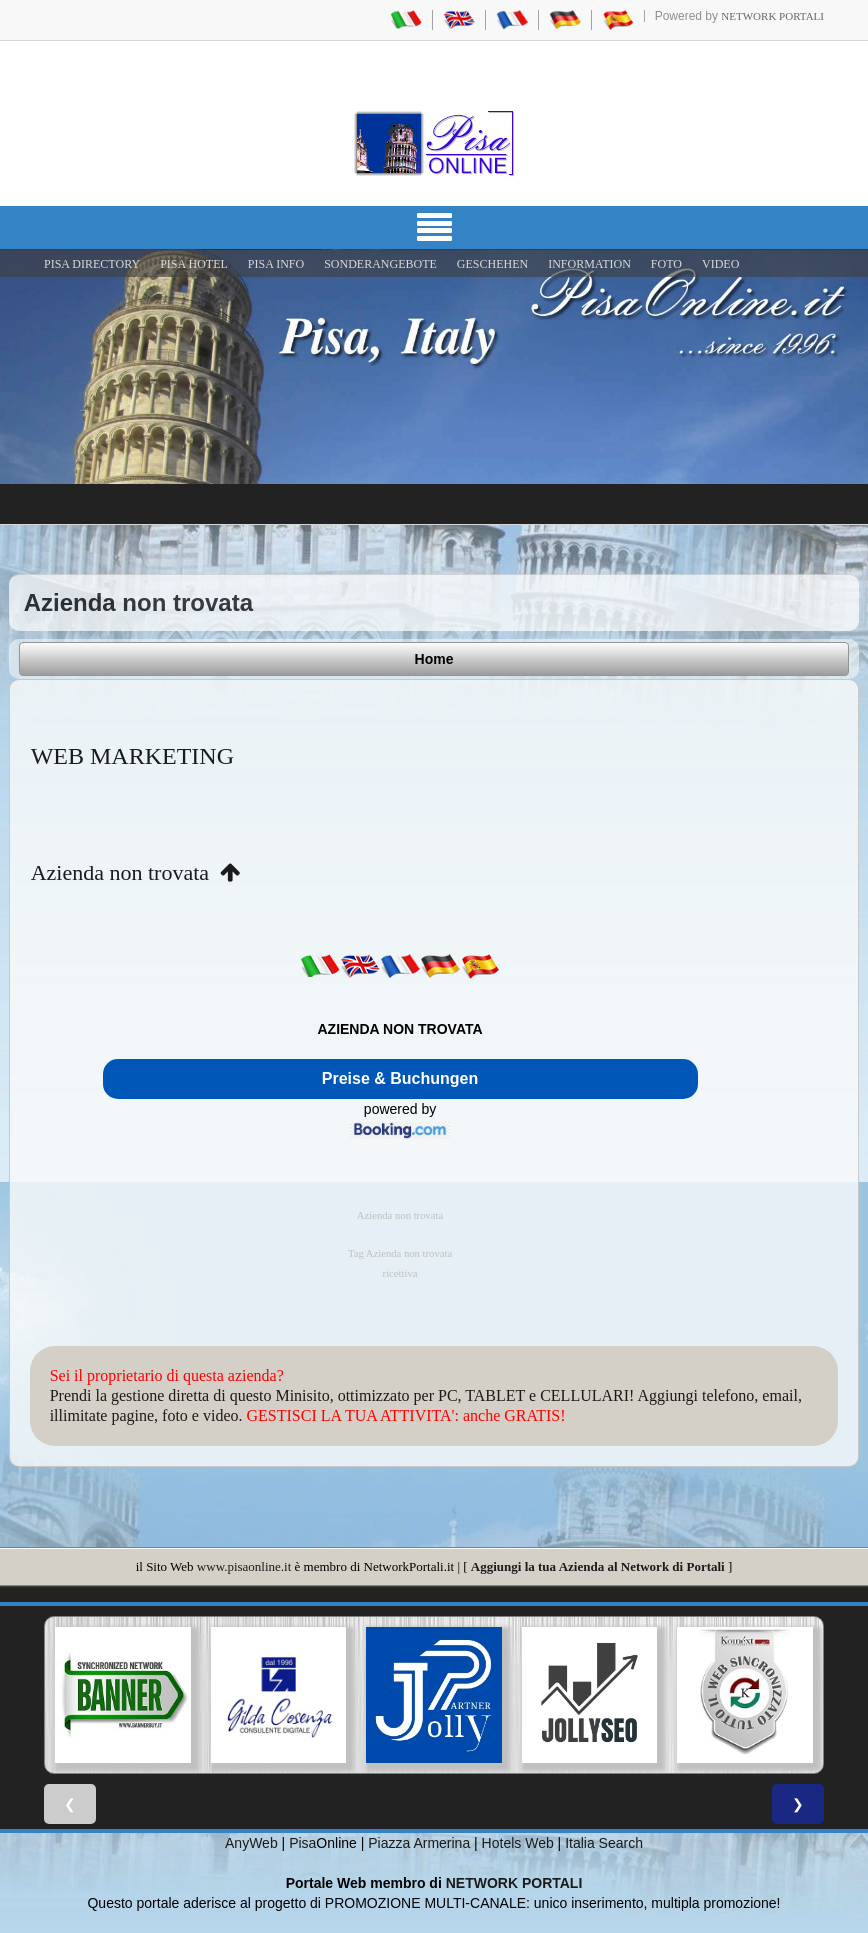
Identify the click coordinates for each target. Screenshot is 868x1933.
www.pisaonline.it (244, 1566)
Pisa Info (276, 264)
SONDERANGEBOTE (380, 264)
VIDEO (720, 264)
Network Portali (772, 16)
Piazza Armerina (419, 1843)
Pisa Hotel (194, 264)
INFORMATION (589, 264)
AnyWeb (251, 1843)
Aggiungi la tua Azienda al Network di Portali (598, 1566)
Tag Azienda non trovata (400, 1253)
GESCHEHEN (492, 264)
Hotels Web (518, 1843)
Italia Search (604, 1843)
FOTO (666, 264)
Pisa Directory (92, 264)
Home (434, 659)
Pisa (302, 1843)
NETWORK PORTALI (514, 1883)
